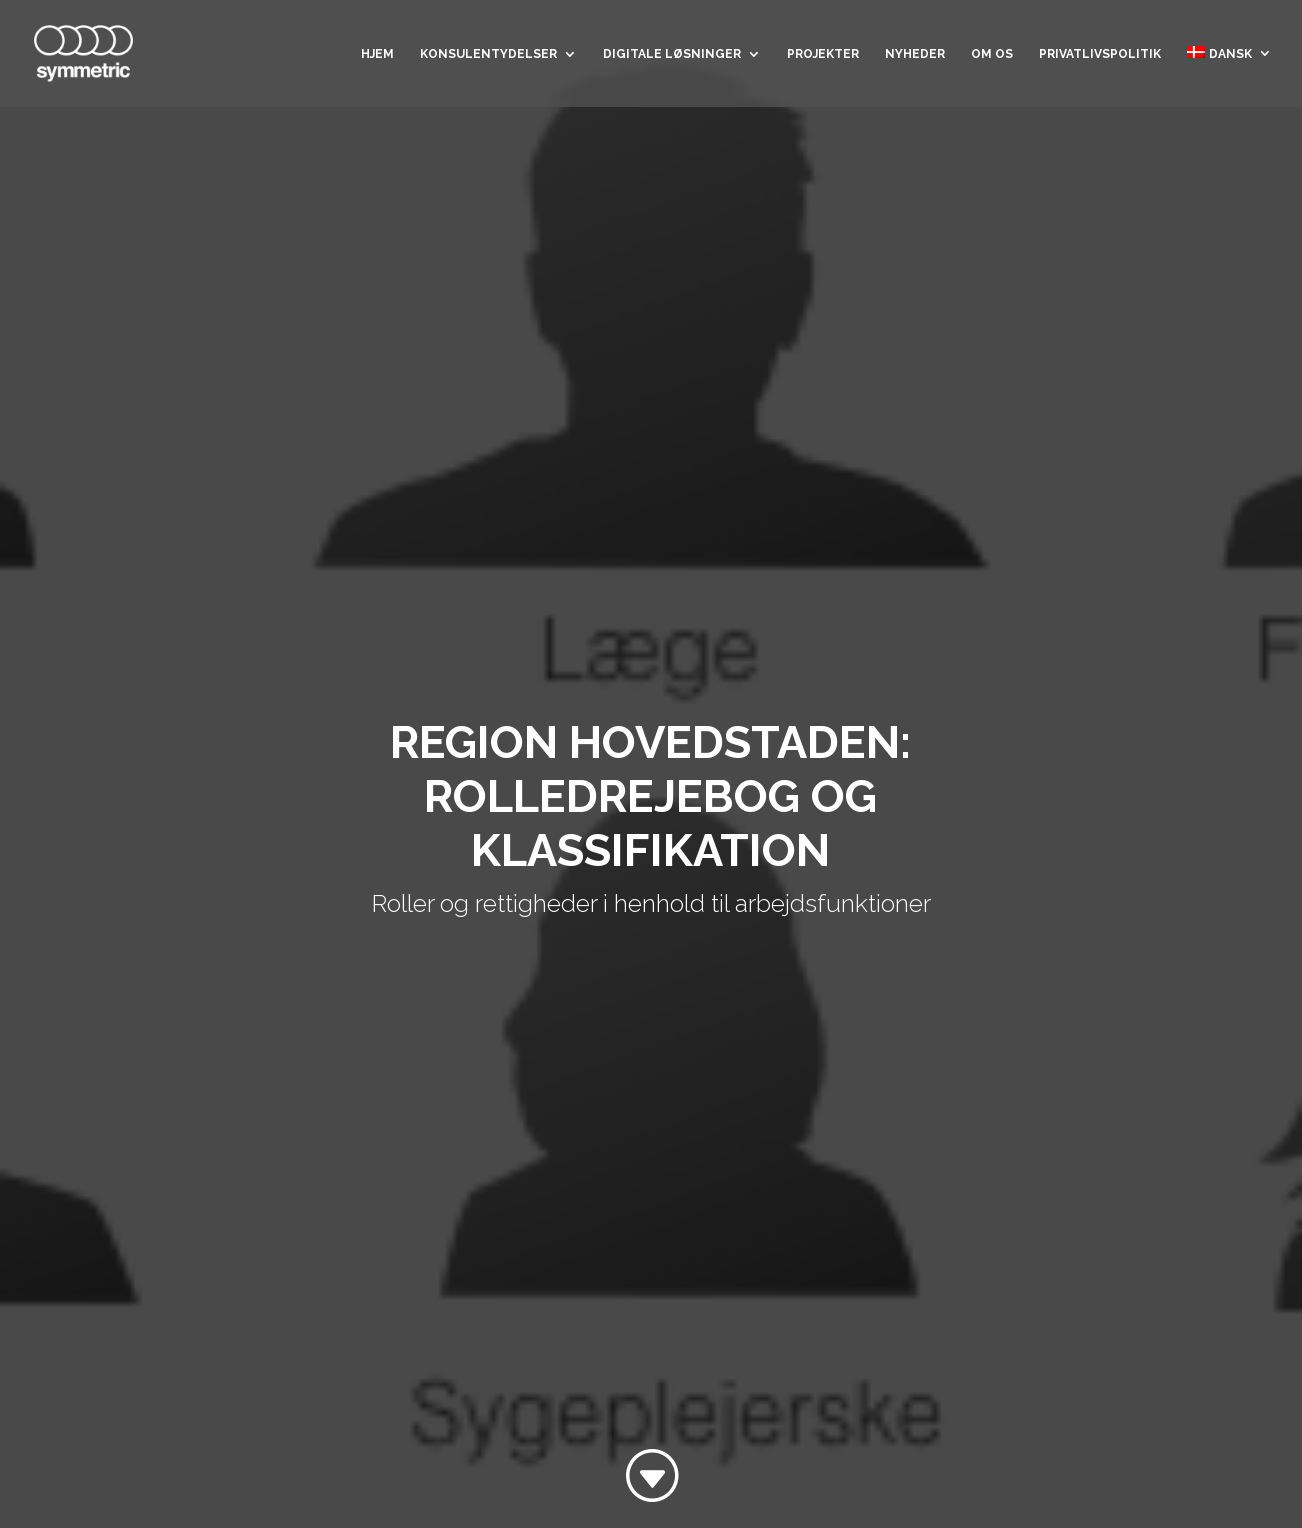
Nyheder (915, 54)
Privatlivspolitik (1100, 54)
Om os (992, 54)
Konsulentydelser (488, 54)
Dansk (1219, 53)
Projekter (823, 54)
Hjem (377, 54)
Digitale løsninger (672, 54)
